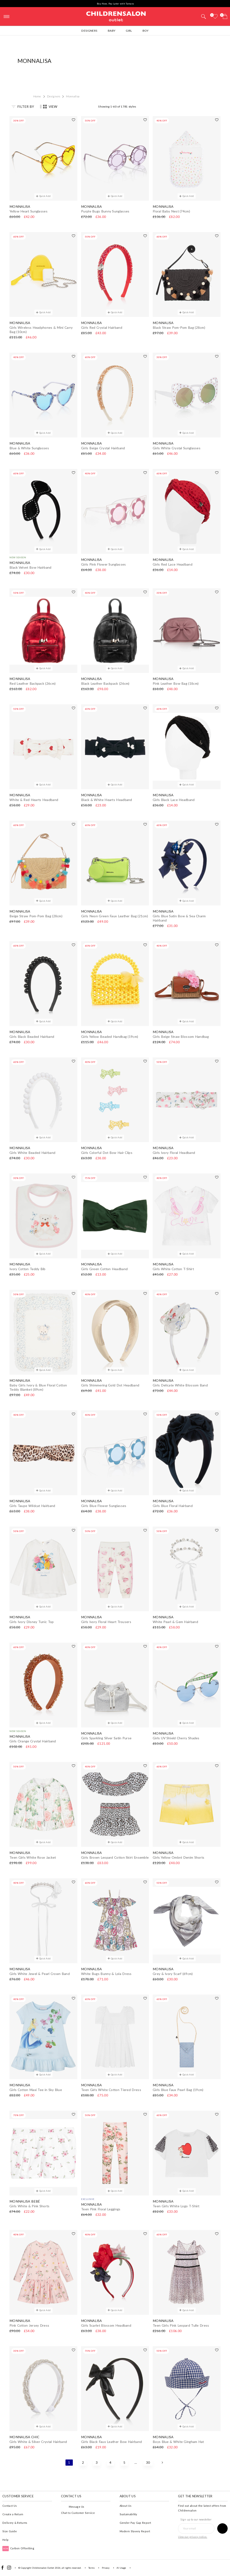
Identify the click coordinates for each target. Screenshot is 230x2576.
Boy (146, 30)
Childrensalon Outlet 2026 (46, 2567)
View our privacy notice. (192, 2536)
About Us (125, 2505)
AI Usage (121, 2567)
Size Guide (9, 2531)
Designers (89, 30)
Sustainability (128, 2514)
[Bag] (225, 16)
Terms (91, 2567)
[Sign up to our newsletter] (222, 2528)
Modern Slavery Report (135, 2531)
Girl (129, 30)
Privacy (105, 2567)
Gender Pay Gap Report (135, 2522)
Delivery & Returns (14, 2522)
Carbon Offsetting (18, 2548)
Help (5, 2539)
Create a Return (12, 2514)
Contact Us (9, 2505)
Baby (111, 30)
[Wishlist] (215, 16)
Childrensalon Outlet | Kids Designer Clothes (116, 16)
